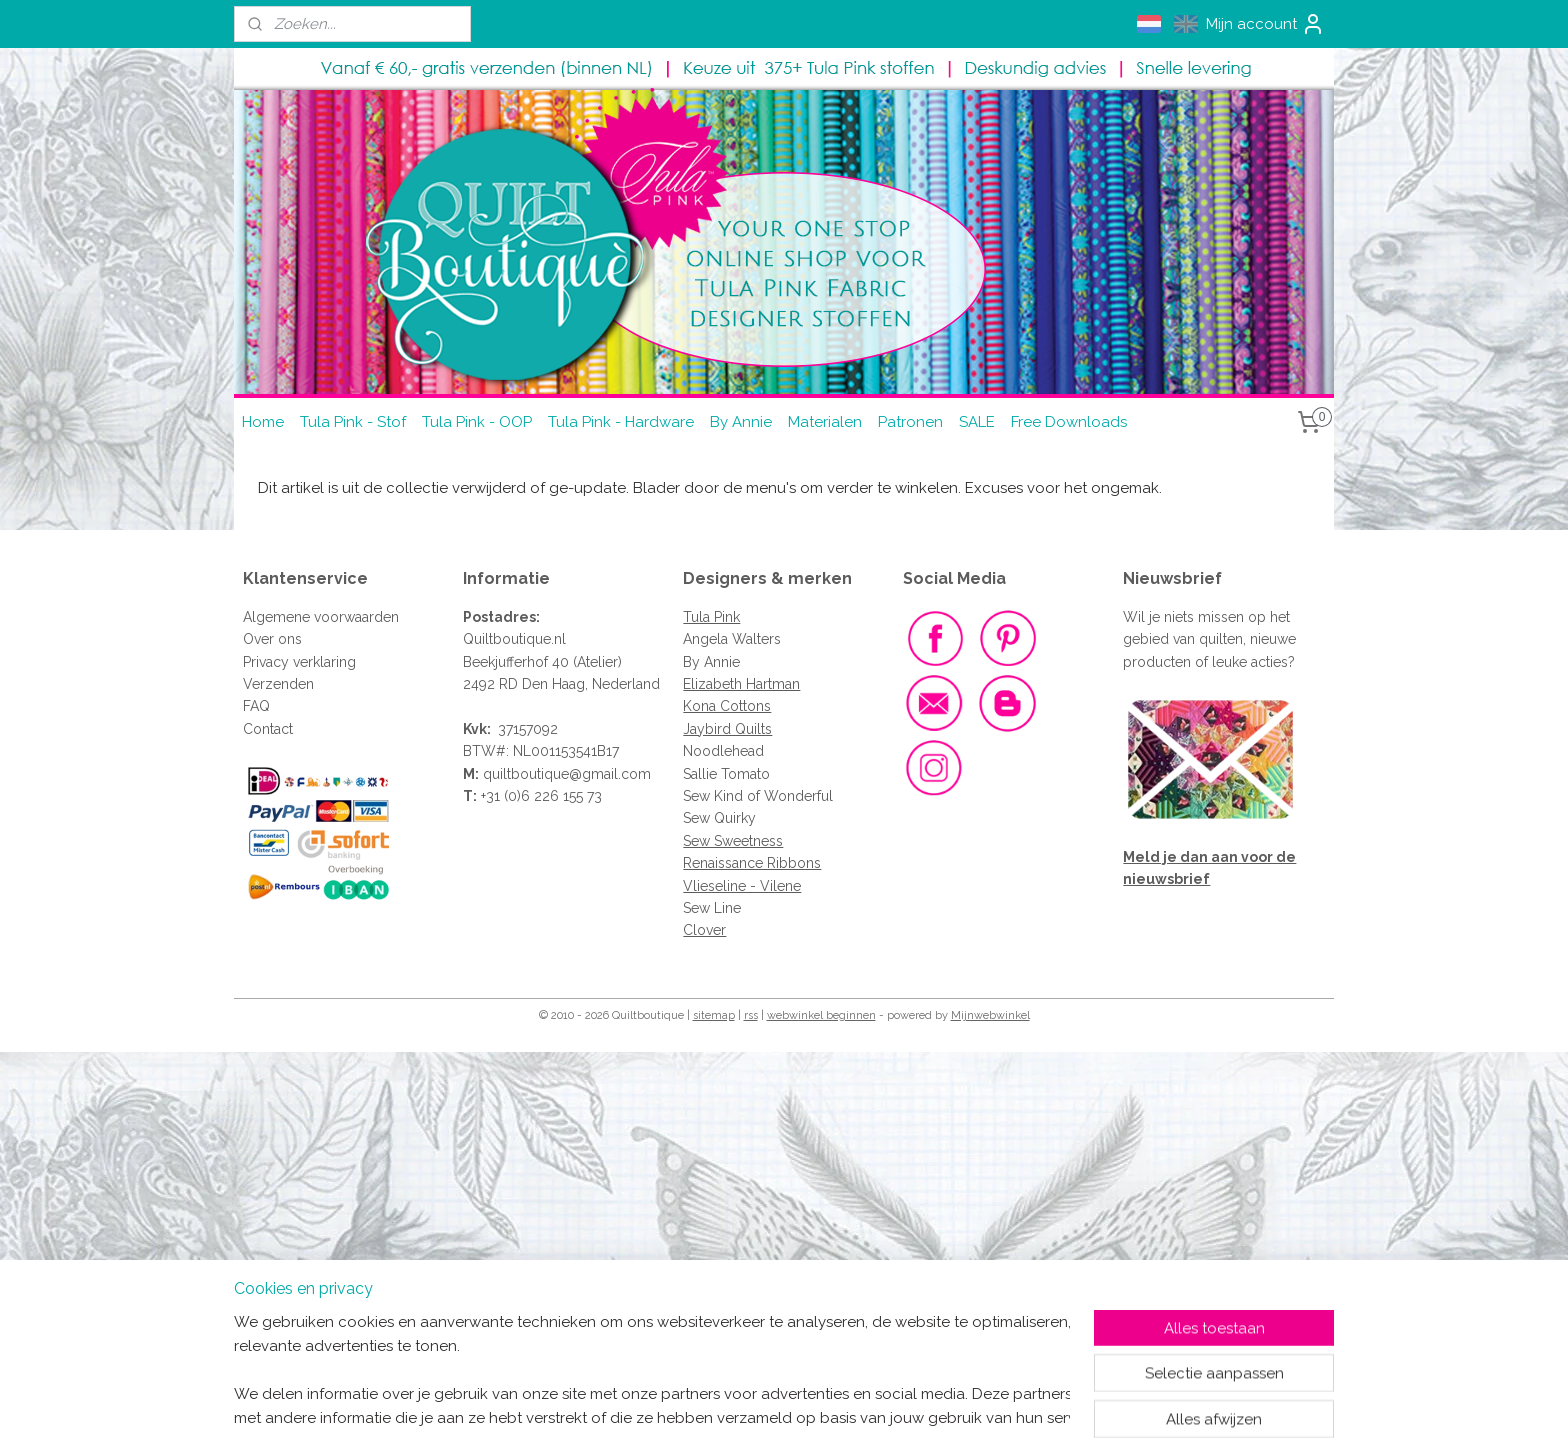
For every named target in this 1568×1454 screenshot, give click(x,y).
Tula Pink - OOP (477, 422)
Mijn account (1265, 24)
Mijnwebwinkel (990, 1015)
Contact (268, 729)
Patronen (910, 422)
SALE (977, 422)
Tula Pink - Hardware (621, 422)
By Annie (741, 422)
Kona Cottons (727, 706)
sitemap (714, 1015)
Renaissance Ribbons (752, 863)
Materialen (825, 422)
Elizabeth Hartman (741, 684)
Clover (704, 930)
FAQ (256, 706)
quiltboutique (526, 774)
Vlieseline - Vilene (742, 886)
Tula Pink (711, 617)
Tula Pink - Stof (353, 422)
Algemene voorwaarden (321, 617)
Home (263, 422)
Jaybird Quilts (727, 729)
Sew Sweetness (733, 841)
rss (751, 1015)
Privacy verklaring (299, 662)
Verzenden (278, 684)
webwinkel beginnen (821, 1015)
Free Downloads (1069, 422)
